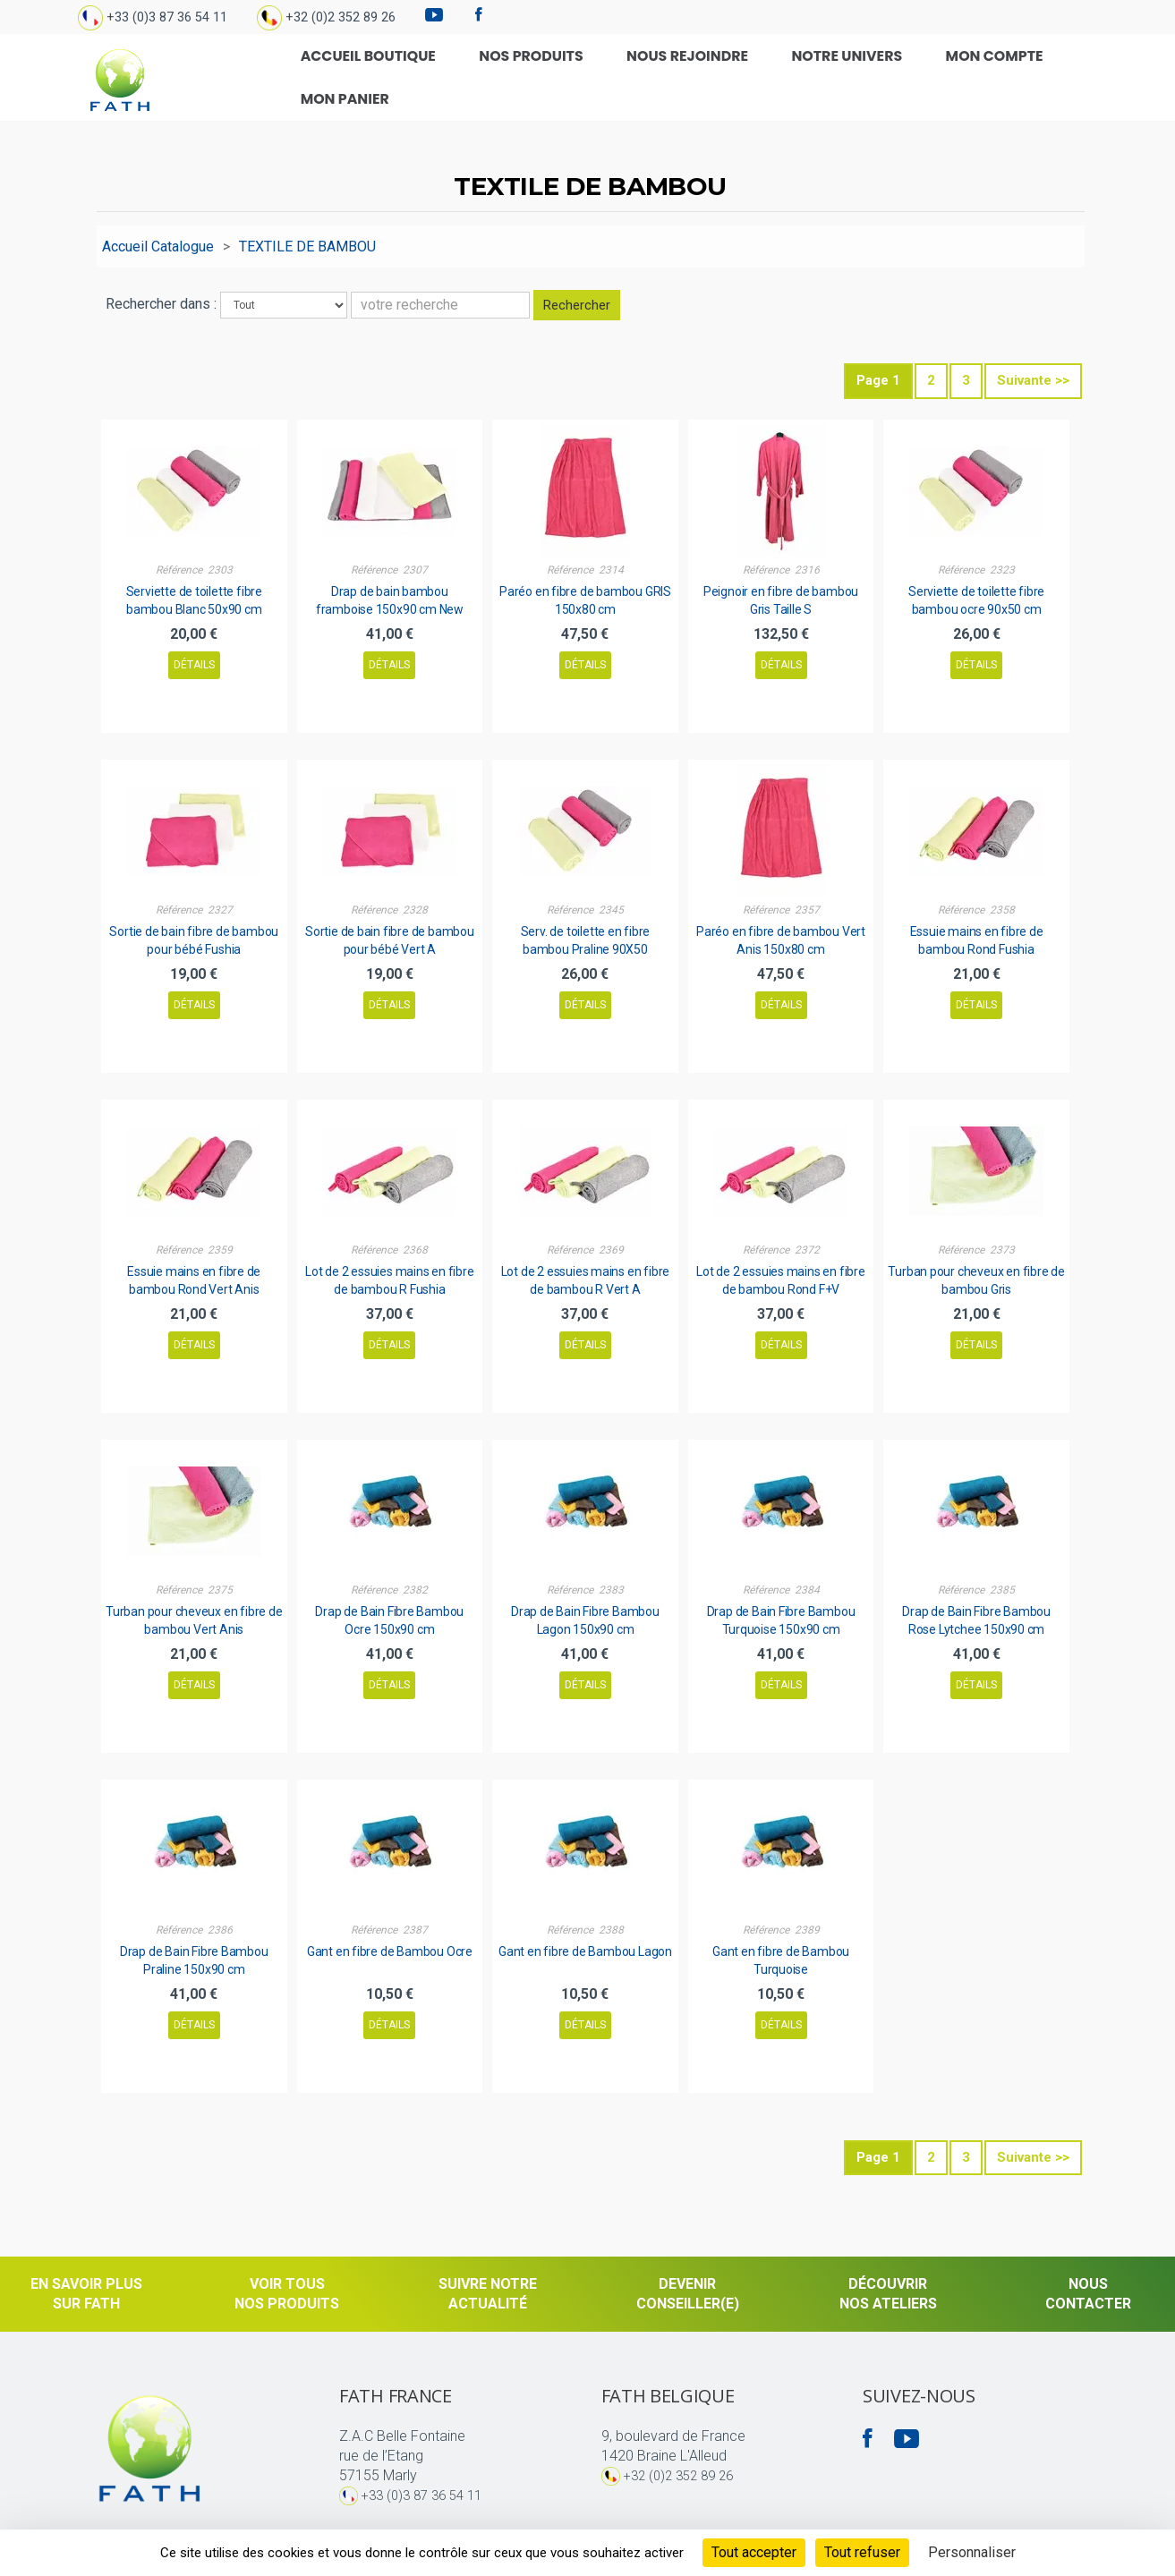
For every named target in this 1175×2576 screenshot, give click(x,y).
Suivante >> (1033, 377)
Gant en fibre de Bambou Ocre (390, 1947)
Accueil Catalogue (158, 242)
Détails (194, 660)
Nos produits (531, 74)
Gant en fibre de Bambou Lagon (585, 1947)
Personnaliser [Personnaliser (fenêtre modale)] (972, 2552)
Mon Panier (1045, 74)
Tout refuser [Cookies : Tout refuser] (862, 2552)
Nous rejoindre (665, 74)
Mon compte (929, 74)
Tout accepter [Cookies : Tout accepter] (753, 2552)
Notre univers (804, 74)
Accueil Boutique (391, 74)
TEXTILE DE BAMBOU (307, 242)
